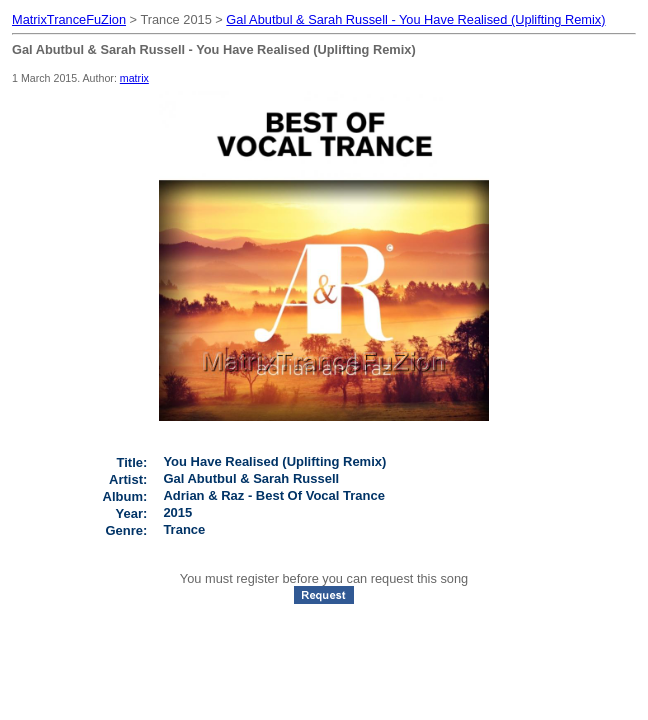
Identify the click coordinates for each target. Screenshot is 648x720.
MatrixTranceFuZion (69, 19)
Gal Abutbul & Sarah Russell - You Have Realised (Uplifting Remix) (415, 19)
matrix (134, 78)
